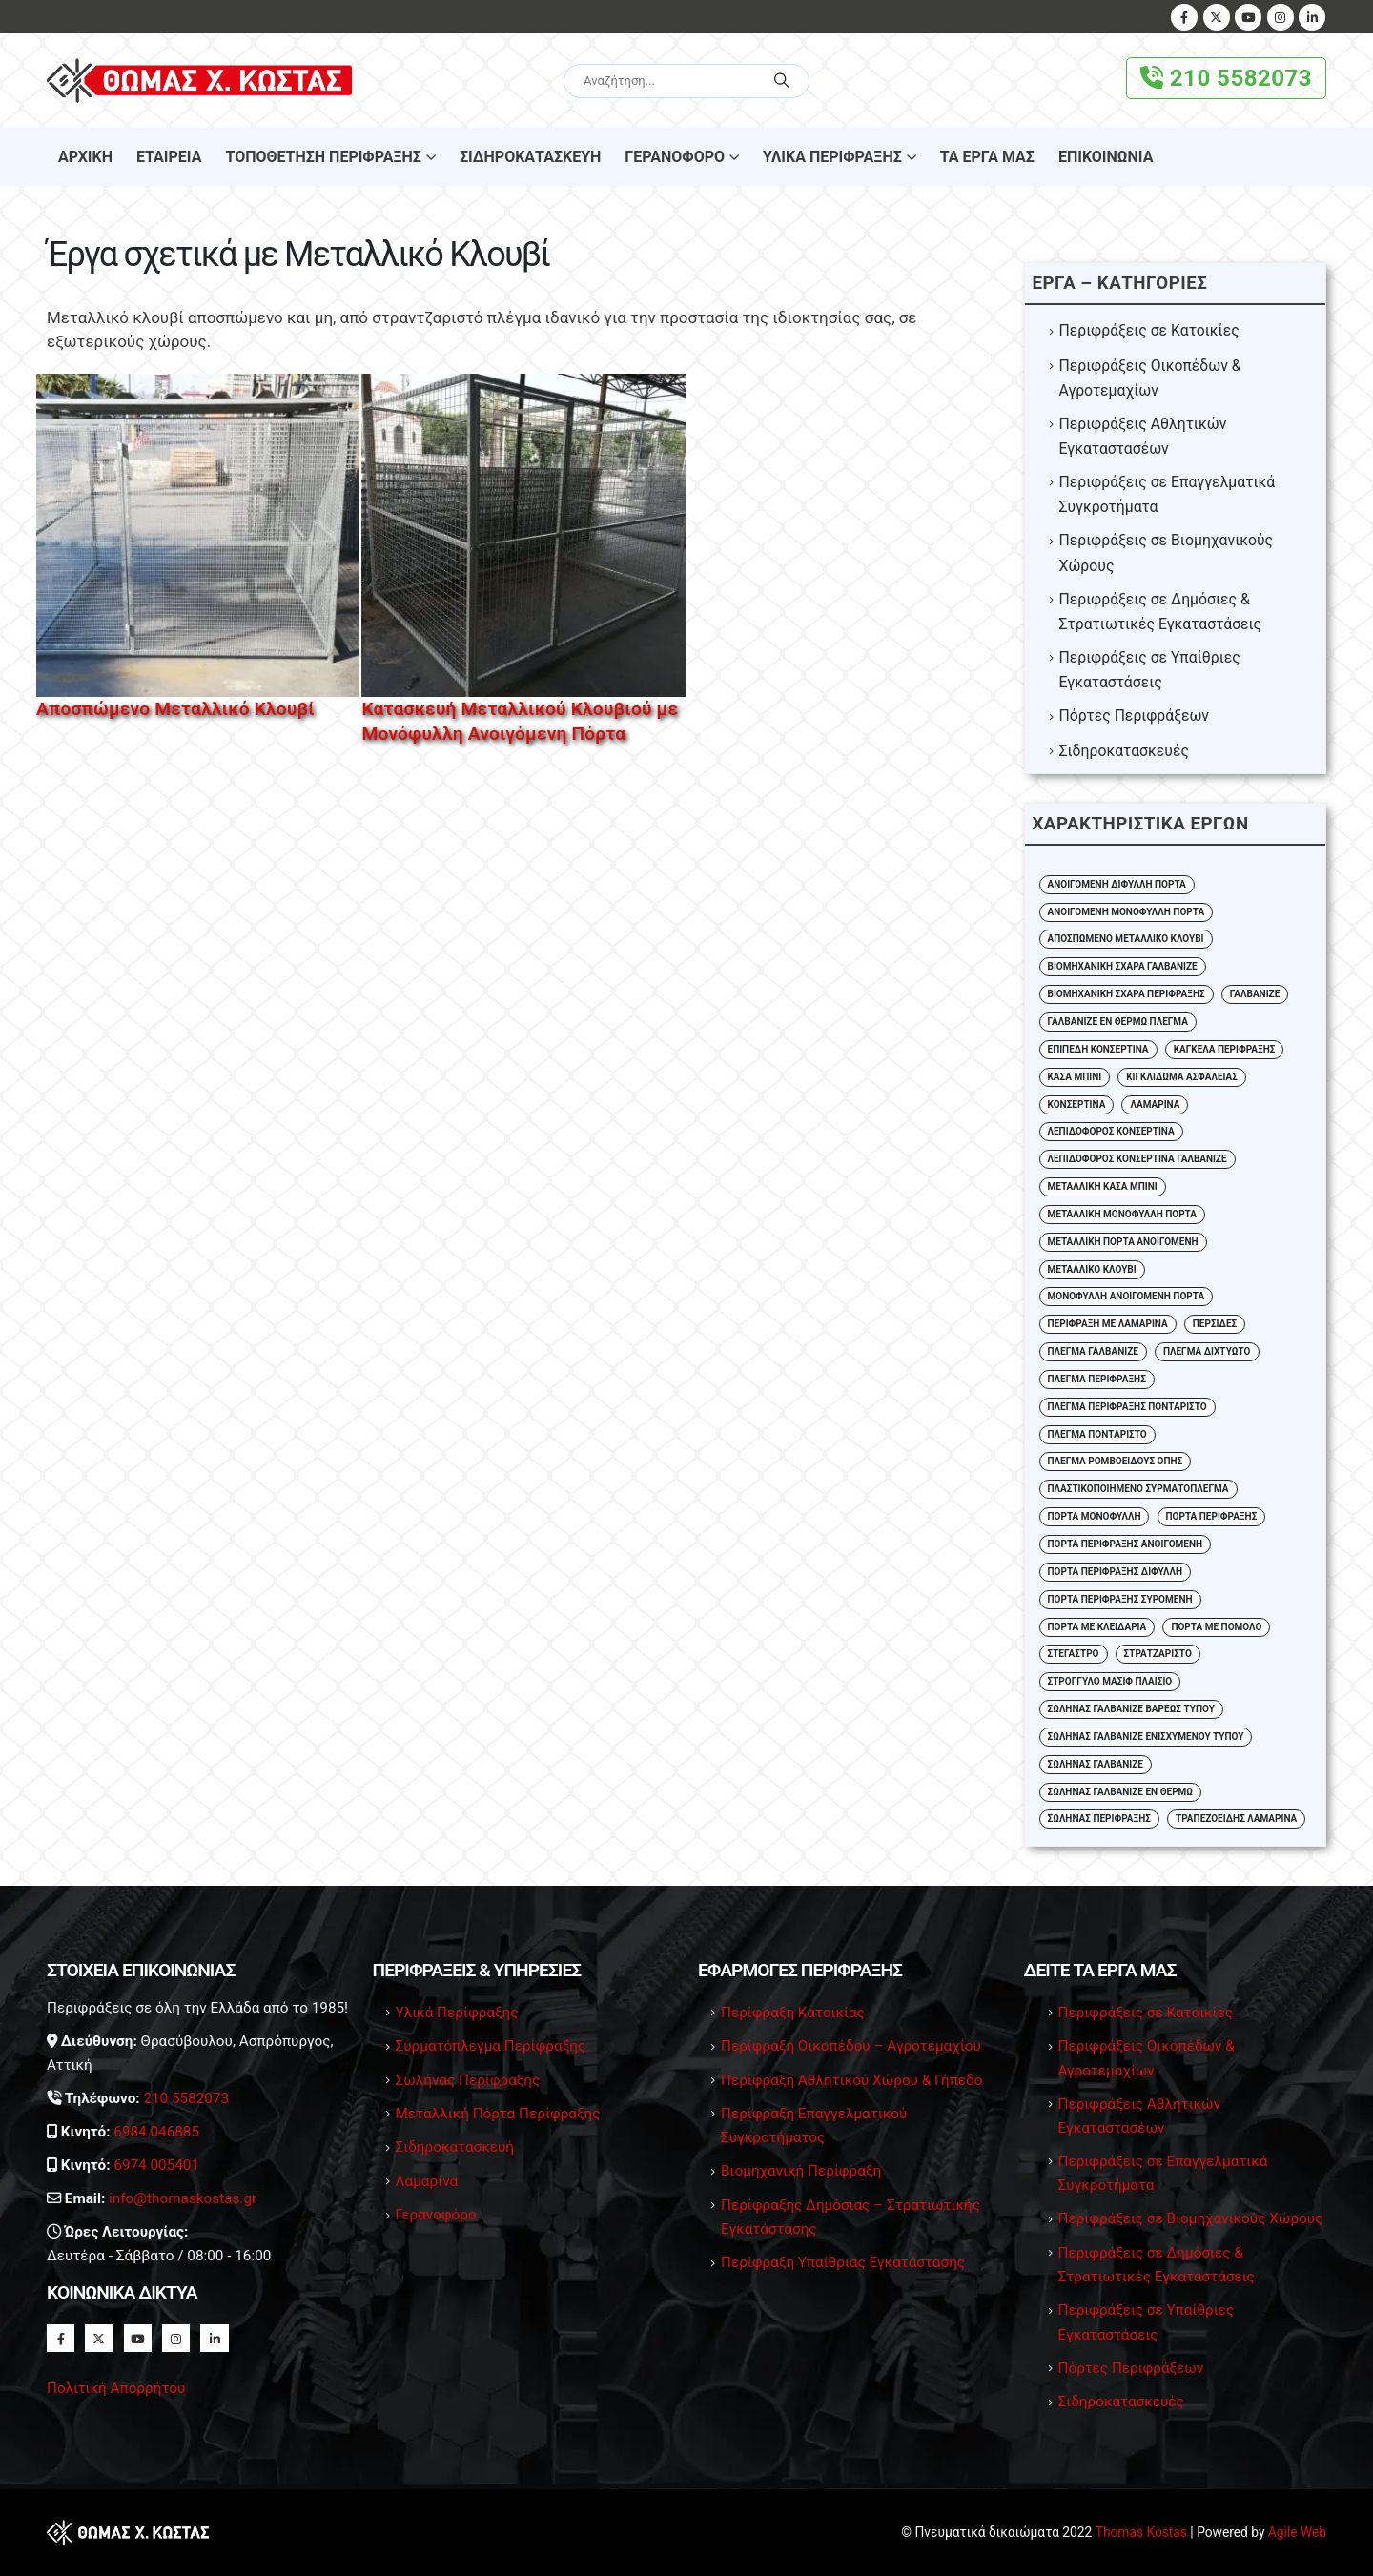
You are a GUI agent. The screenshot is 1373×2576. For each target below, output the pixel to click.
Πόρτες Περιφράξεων (1134, 715)
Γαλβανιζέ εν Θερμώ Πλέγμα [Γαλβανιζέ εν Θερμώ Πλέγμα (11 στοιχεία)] (1118, 1021)
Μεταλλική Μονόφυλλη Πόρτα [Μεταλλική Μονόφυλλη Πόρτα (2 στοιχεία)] (1122, 1214)
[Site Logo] (199, 80)
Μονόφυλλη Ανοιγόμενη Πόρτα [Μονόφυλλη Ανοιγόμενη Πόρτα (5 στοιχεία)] (1126, 1296)
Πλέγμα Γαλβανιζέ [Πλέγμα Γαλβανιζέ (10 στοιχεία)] (1093, 1351)
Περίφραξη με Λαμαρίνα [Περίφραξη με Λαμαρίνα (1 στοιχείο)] (1108, 1324)
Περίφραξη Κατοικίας (793, 2012)
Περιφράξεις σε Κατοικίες (1149, 330)
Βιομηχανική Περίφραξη (801, 2170)
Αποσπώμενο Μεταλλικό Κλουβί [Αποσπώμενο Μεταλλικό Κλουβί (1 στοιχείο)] (1126, 938)
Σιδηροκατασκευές (1124, 751)
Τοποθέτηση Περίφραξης (322, 157)
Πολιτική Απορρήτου (116, 2388)
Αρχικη (85, 157)
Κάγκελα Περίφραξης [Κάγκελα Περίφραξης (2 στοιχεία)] (1225, 1049)
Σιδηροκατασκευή (530, 157)
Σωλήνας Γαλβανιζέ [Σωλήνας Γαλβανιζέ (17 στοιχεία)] (1095, 1764)
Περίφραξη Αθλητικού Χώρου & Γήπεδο (852, 2080)
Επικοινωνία (1106, 157)
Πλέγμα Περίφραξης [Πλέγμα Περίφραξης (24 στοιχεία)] (1097, 1379)
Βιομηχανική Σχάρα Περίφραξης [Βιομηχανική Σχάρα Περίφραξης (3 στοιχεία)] (1126, 994)
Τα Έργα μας (987, 157)
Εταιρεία (168, 157)
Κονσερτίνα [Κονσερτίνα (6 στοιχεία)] (1077, 1104)
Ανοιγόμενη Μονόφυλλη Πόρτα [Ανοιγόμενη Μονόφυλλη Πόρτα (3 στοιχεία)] (1126, 912)
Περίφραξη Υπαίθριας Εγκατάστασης (843, 2262)
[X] (1216, 17)
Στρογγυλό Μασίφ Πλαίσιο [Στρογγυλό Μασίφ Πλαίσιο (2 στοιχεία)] (1110, 1681)
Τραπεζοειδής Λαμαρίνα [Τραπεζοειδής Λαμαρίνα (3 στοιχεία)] (1236, 1818)
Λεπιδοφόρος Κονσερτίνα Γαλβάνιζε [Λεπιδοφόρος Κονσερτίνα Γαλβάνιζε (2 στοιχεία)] (1137, 1159)
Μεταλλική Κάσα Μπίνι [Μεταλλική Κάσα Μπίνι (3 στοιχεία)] (1103, 1186)
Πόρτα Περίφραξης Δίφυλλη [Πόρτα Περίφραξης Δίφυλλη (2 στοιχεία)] (1115, 1571)
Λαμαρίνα (427, 2181)
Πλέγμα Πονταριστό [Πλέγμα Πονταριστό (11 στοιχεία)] (1097, 1434)
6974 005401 (156, 2165)
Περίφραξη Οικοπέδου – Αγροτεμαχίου (851, 2046)
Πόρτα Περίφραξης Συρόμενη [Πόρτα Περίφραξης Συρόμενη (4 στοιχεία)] (1120, 1599)
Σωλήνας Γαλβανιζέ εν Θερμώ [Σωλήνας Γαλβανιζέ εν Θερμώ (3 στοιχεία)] (1121, 1792)
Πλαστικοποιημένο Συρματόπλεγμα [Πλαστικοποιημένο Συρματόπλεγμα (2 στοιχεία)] (1138, 1488)
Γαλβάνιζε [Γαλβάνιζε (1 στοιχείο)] (1255, 994)
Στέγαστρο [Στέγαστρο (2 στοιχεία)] (1073, 1653)
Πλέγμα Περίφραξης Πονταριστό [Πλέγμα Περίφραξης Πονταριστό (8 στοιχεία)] (1127, 1406)
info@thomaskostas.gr (182, 2198)
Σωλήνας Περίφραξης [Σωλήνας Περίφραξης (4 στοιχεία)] (1099, 1818)
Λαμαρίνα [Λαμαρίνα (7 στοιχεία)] (1154, 1104)
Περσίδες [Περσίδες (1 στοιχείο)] (1215, 1324)
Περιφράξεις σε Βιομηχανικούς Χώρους (1190, 2218)
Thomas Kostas (1141, 2532)
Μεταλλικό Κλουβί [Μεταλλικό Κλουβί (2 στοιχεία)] (1092, 1269)
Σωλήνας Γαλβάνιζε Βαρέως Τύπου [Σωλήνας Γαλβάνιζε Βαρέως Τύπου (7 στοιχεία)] (1131, 1709)
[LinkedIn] (1312, 17)
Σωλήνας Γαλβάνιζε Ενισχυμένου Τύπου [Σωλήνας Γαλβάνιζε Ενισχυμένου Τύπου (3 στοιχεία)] (1146, 1736)
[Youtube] (1248, 17)
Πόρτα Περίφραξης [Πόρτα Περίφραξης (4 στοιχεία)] (1212, 1516)
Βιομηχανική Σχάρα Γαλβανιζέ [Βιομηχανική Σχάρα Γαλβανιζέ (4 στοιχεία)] (1123, 966)
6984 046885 (156, 2131)
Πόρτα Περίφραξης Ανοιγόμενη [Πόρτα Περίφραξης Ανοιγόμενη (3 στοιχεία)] (1125, 1544)
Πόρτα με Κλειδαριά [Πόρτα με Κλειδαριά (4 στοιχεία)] (1097, 1627)
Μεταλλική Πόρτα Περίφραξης (498, 2113)
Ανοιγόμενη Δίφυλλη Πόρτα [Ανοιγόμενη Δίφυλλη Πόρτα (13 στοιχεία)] (1117, 884)
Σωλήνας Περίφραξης (468, 2080)
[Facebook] (1184, 17)
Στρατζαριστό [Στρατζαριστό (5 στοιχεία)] (1158, 1653)
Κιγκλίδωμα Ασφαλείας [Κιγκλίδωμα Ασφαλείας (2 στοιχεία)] (1182, 1077)
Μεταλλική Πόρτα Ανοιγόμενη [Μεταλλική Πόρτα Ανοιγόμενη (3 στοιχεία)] (1123, 1242)
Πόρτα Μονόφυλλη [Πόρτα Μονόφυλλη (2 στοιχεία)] (1094, 1516)
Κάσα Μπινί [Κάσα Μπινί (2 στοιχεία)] (1075, 1077)
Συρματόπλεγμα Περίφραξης (491, 2046)
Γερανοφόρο (675, 157)
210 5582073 (1226, 78)
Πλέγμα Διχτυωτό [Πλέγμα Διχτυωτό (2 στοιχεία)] (1207, 1351)
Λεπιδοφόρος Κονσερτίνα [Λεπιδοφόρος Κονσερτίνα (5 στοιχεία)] (1111, 1131)
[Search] (782, 81)
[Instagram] (1280, 17)
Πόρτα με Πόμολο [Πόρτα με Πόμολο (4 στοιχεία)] (1216, 1627)
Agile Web (1297, 2532)
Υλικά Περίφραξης (832, 157)
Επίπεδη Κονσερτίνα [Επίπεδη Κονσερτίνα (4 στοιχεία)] (1098, 1049)
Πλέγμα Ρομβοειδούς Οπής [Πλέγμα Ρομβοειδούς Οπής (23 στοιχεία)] (1115, 1461)
